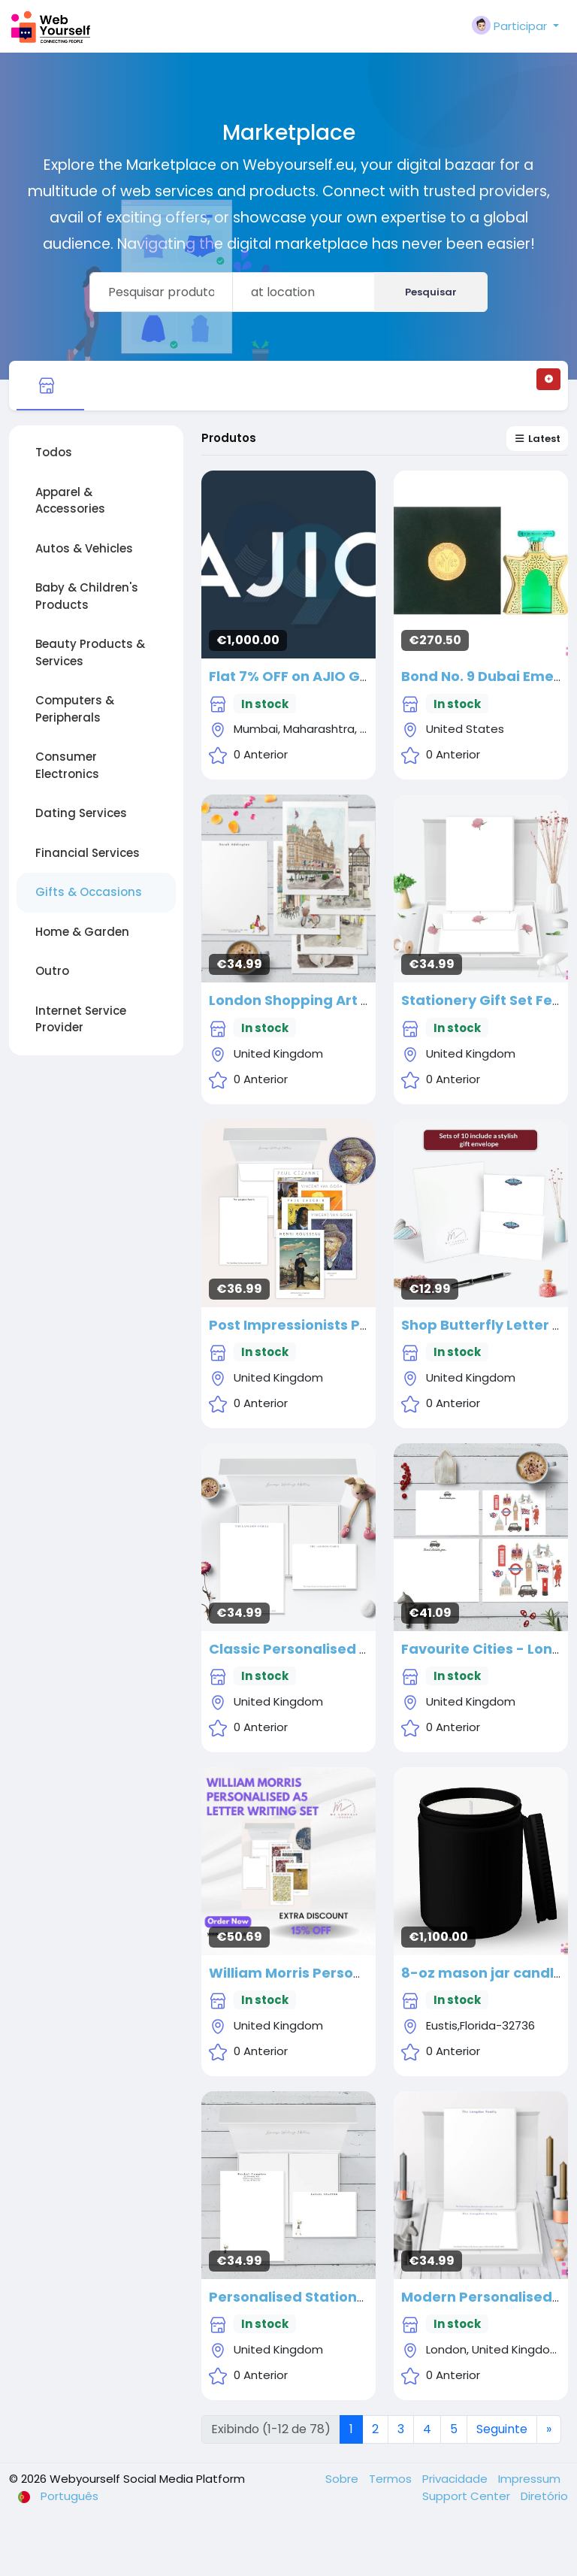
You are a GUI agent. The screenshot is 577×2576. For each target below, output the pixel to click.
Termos (392, 2479)
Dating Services (81, 813)
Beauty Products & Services (90, 652)
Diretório (544, 2496)
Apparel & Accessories (70, 500)
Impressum (529, 2479)
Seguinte (501, 2429)
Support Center (467, 2496)
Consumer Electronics (67, 765)
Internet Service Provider (80, 1019)
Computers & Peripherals (74, 708)
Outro (52, 971)
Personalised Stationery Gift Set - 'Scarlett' (361, 2296)
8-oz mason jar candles (485, 1972)
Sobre (343, 2479)
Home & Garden (82, 932)
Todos (53, 452)
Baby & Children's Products (86, 596)
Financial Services (87, 853)
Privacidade (456, 2479)
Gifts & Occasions (88, 892)
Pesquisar (431, 292)
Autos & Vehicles (84, 548)
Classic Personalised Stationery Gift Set (350, 1648)
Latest (537, 438)
